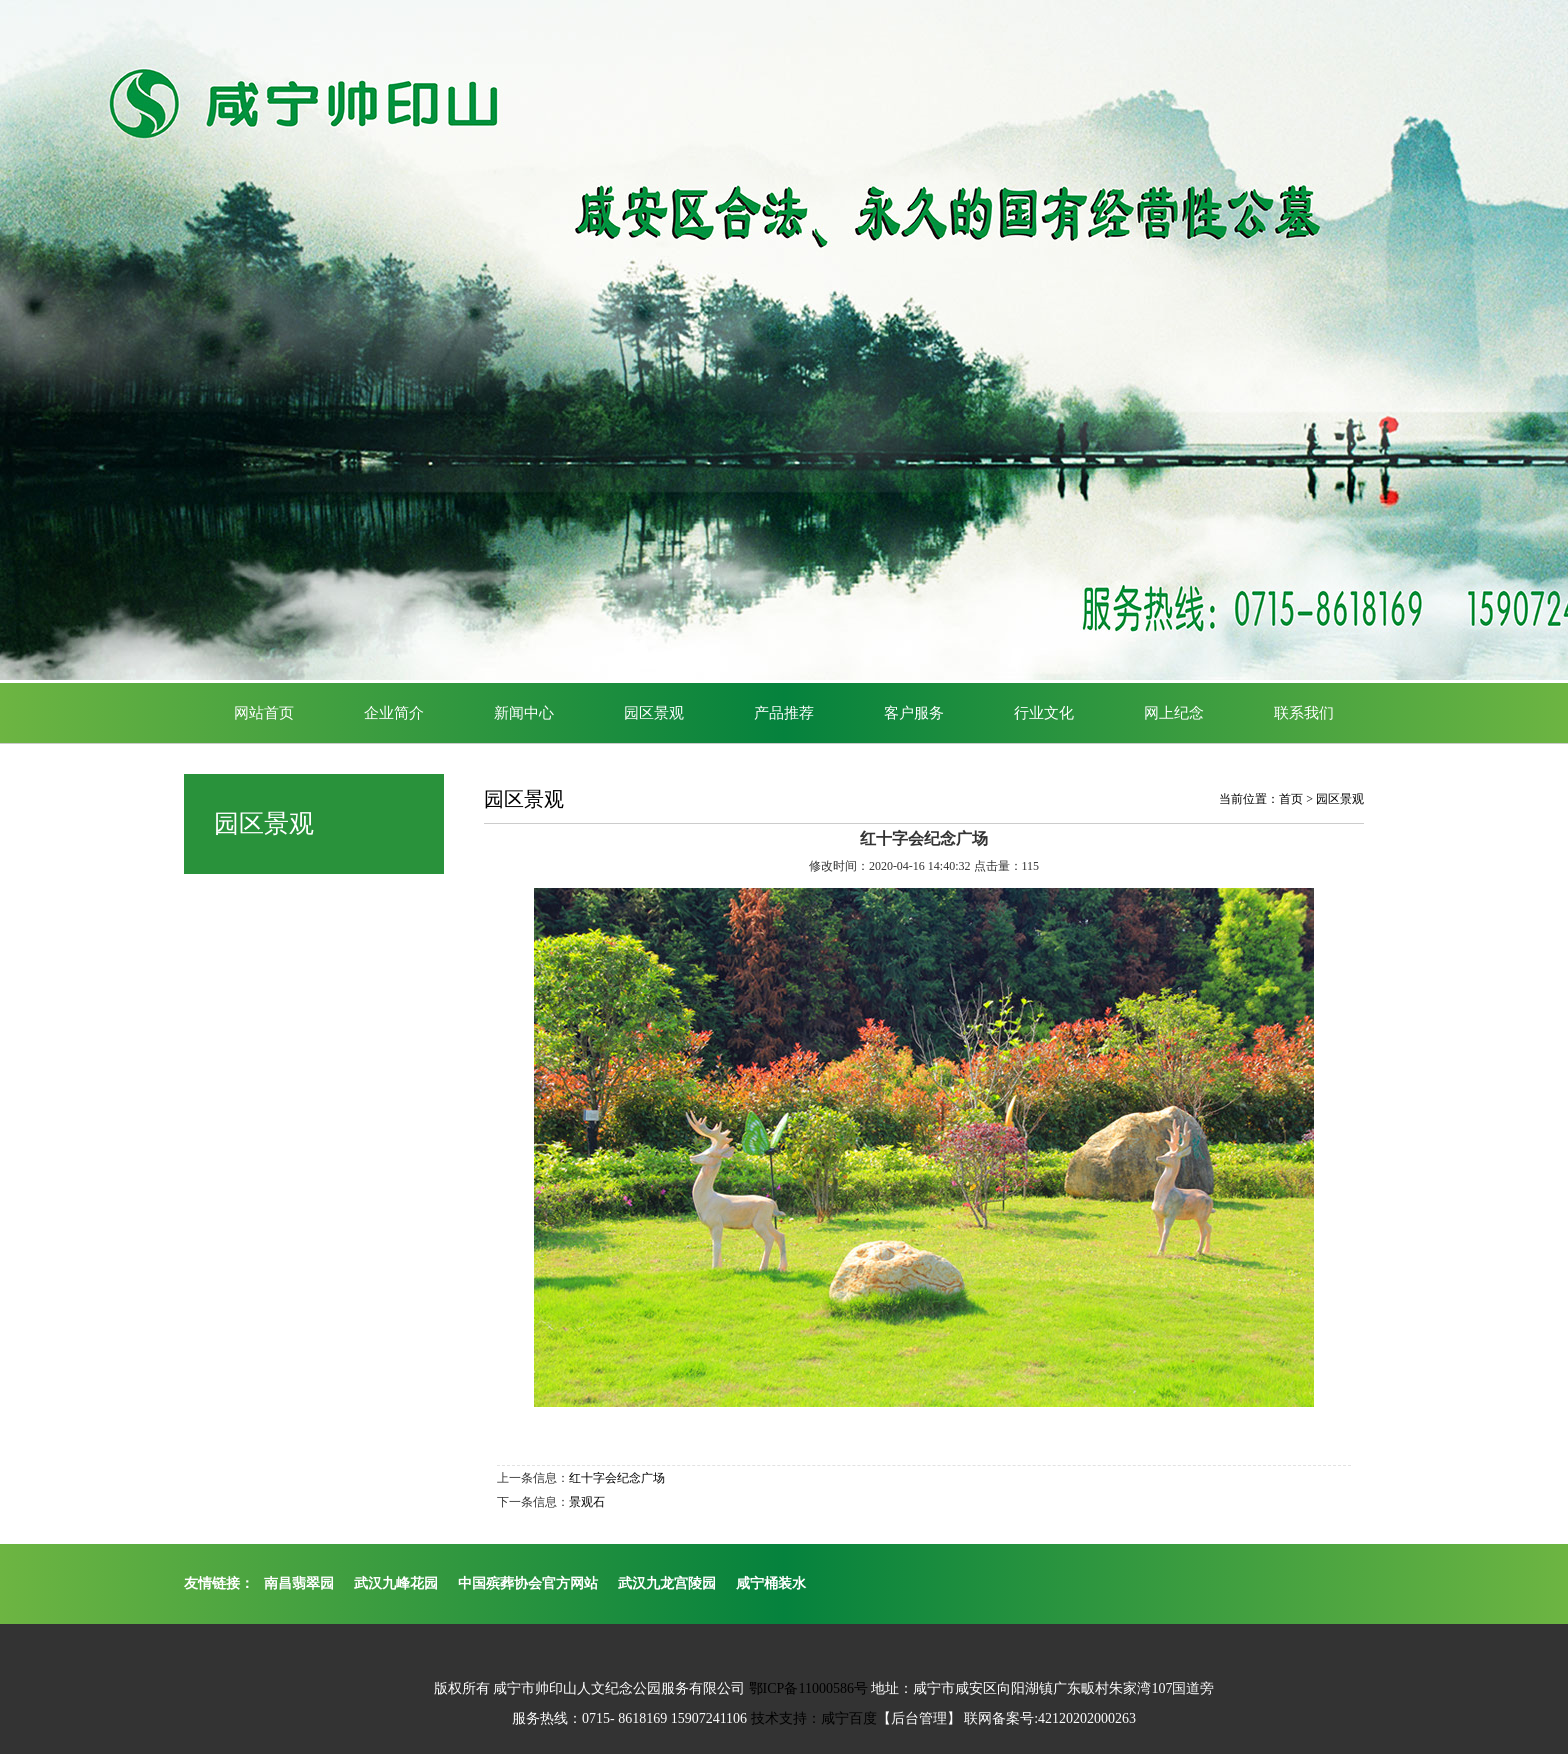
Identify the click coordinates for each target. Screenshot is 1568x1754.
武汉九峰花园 (396, 1583)
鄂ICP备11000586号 (808, 1688)
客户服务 (914, 713)
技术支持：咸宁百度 (814, 1718)
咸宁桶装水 (771, 1583)
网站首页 (264, 713)
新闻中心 (524, 713)
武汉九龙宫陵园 (667, 1583)
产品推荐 (784, 713)
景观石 (587, 1502)
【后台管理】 (919, 1718)
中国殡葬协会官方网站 (528, 1583)
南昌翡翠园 (299, 1583)
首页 (1291, 799)
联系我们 (1304, 713)
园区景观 (654, 713)
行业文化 (1044, 713)
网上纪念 (1174, 713)
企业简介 (394, 713)
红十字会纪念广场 (617, 1478)
